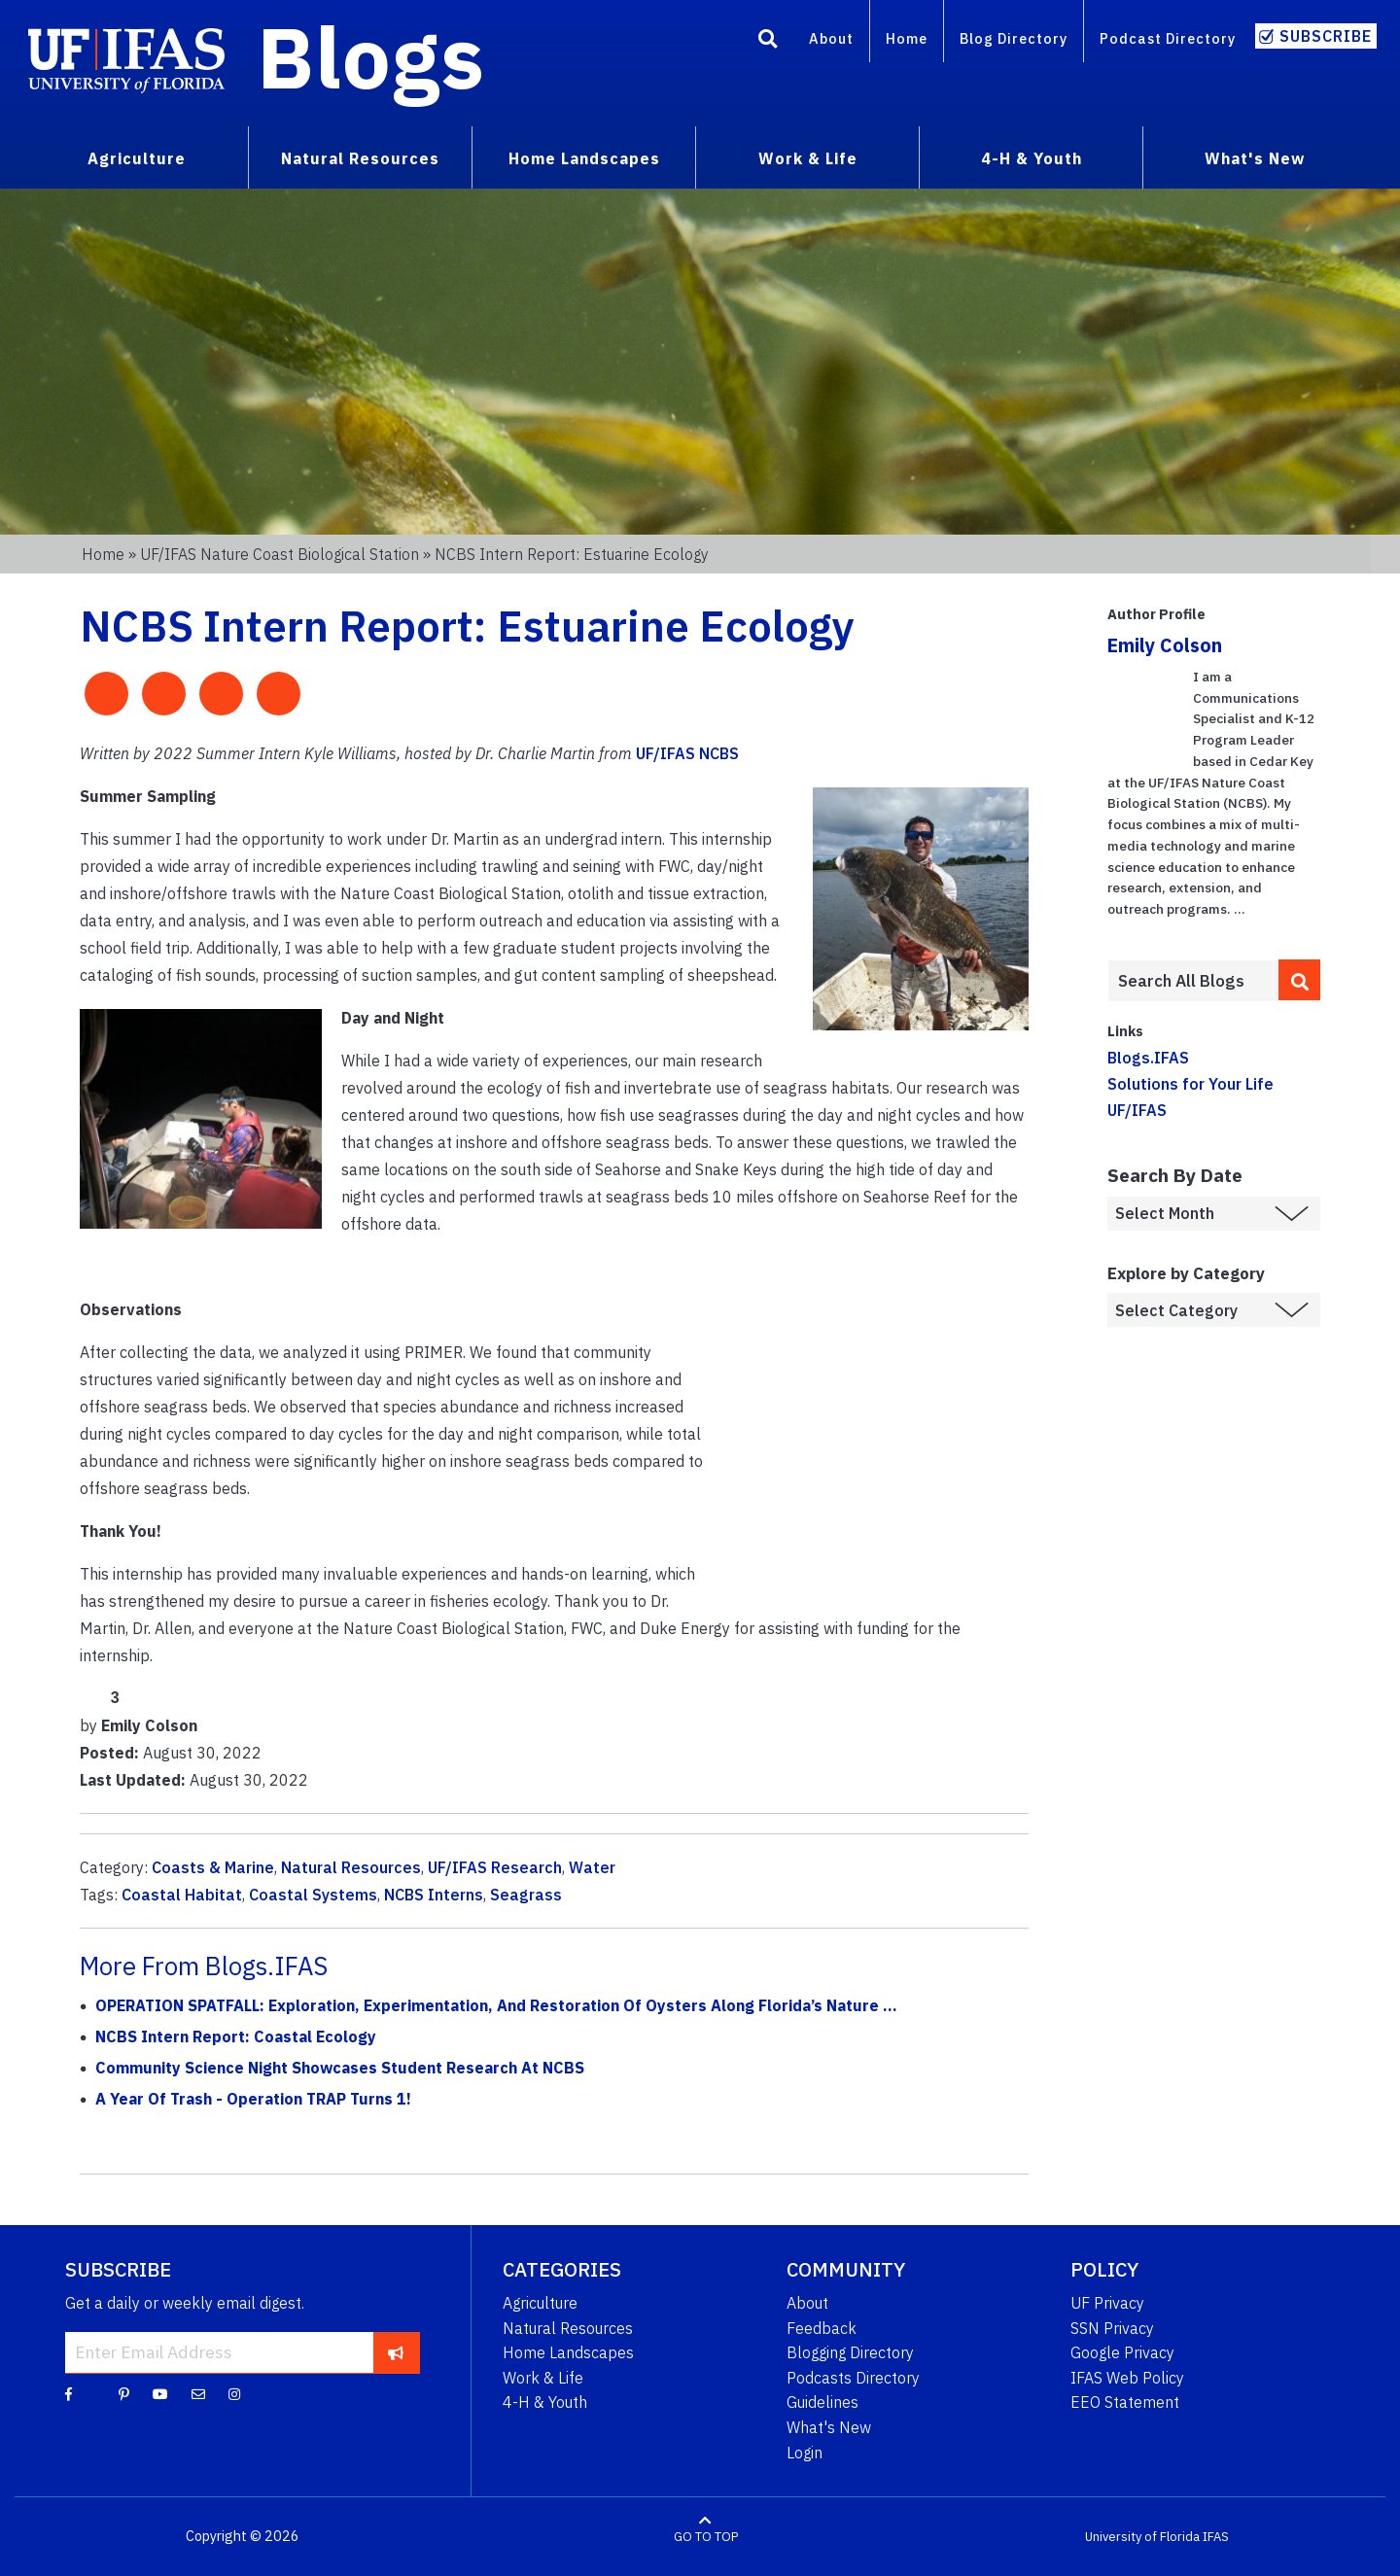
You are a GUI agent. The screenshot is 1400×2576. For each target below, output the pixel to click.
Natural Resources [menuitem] (360, 158)
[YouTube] (160, 2393)
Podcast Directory (1168, 38)
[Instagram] (234, 2393)
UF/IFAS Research (495, 1867)
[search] (1299, 979)
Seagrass (526, 1894)
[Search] (768, 41)
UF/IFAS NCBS (687, 753)
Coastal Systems (313, 1894)
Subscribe (1325, 36)
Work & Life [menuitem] (808, 158)
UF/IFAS (1137, 1110)
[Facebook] (68, 2393)
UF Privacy (1107, 2303)
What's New (829, 2427)
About (831, 38)
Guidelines (822, 2402)
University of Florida (1142, 2536)
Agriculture (540, 2303)
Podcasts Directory (853, 2377)
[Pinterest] (124, 2393)
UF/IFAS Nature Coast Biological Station (279, 554)
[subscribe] (396, 2352)
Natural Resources (351, 1867)
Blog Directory (1014, 38)
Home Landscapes (568, 2352)
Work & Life (543, 2377)
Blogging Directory (850, 2352)
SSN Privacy (1112, 2328)
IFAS (1216, 2536)
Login (804, 2452)
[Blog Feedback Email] (198, 2393)
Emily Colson (1164, 645)
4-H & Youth (545, 2402)
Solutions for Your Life (1190, 1084)
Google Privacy (1122, 2352)
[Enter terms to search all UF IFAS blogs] (1192, 980)
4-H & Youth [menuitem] (1031, 158)
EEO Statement (1124, 2402)
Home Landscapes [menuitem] (584, 158)
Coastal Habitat (182, 1894)
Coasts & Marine (213, 1867)
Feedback (822, 2328)
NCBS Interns (433, 1894)
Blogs (371, 56)
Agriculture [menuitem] (137, 158)
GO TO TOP (706, 2536)
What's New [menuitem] (1255, 158)
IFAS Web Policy (1127, 2377)
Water (592, 1867)
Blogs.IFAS (1148, 1057)
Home (907, 38)
